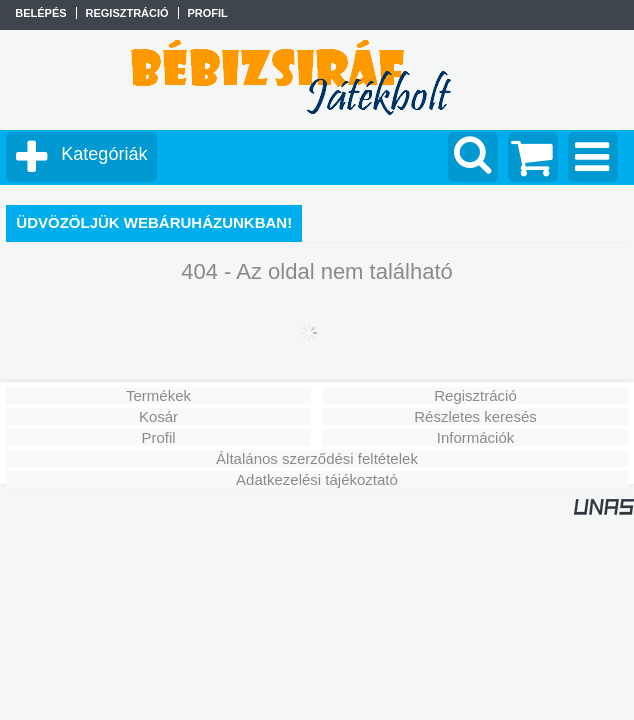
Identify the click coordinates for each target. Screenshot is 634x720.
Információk (476, 437)
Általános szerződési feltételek (317, 458)
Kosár (158, 416)
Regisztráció (475, 395)
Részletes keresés (475, 416)
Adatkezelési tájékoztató (317, 479)
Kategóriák (104, 154)
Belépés (40, 13)
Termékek (158, 395)
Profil (158, 437)
